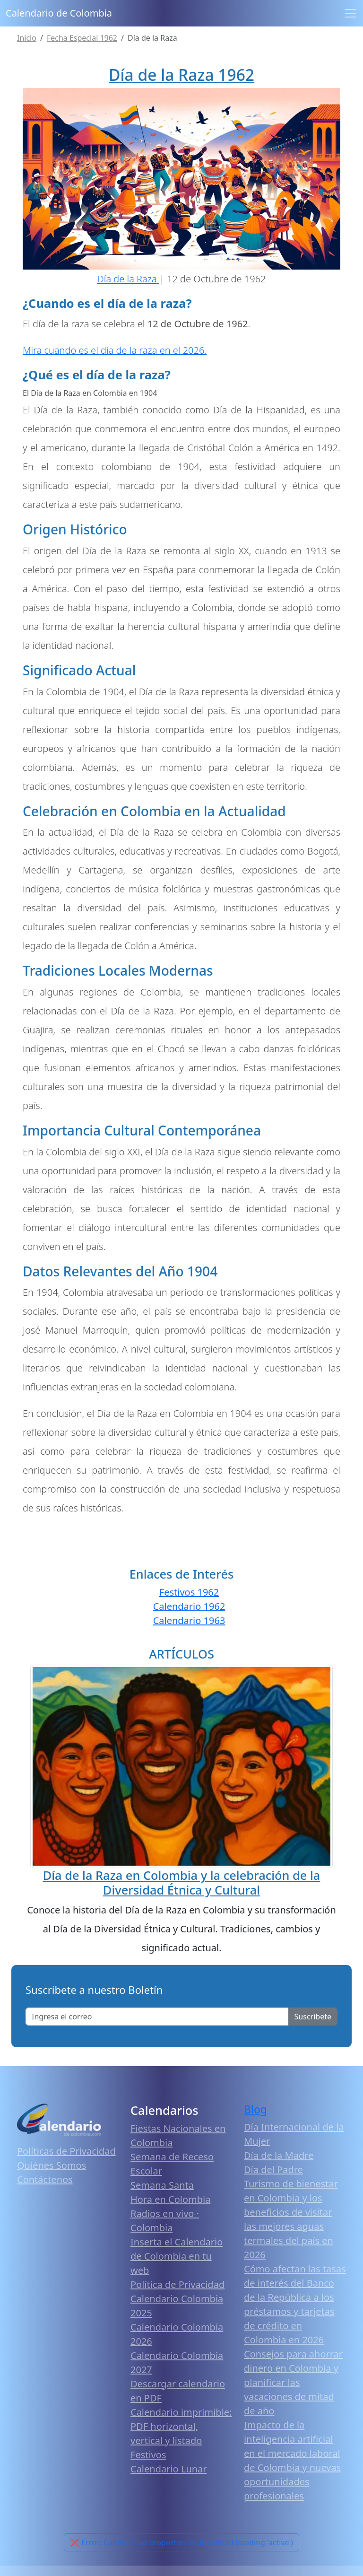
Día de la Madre (278, 2155)
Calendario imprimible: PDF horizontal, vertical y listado (181, 2426)
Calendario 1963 (189, 1620)
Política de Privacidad (177, 2284)
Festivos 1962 (189, 1592)
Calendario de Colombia (59, 13)
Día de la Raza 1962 (181, 75)
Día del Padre (273, 2169)
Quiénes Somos (51, 2165)
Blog (255, 2109)
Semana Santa (162, 2185)
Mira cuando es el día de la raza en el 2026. (115, 350)
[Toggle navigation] (350, 13)
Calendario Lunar (168, 2468)
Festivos (148, 2454)
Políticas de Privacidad (66, 2151)
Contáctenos (45, 2179)
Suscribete (312, 2016)
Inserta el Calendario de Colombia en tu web (176, 2256)
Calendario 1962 (189, 1606)
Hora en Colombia (170, 2199)
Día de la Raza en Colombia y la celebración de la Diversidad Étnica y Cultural (181, 1882)
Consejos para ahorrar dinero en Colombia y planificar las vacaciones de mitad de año (293, 2382)
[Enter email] (157, 2017)
